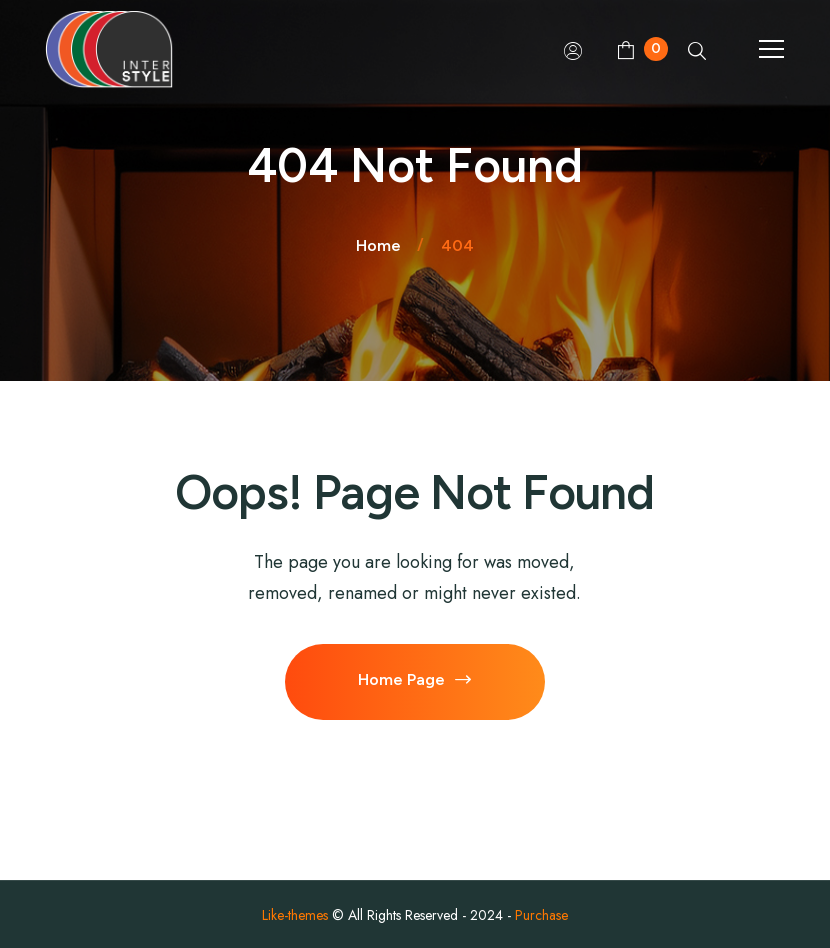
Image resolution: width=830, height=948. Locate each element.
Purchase (541, 915)
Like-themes (295, 915)
